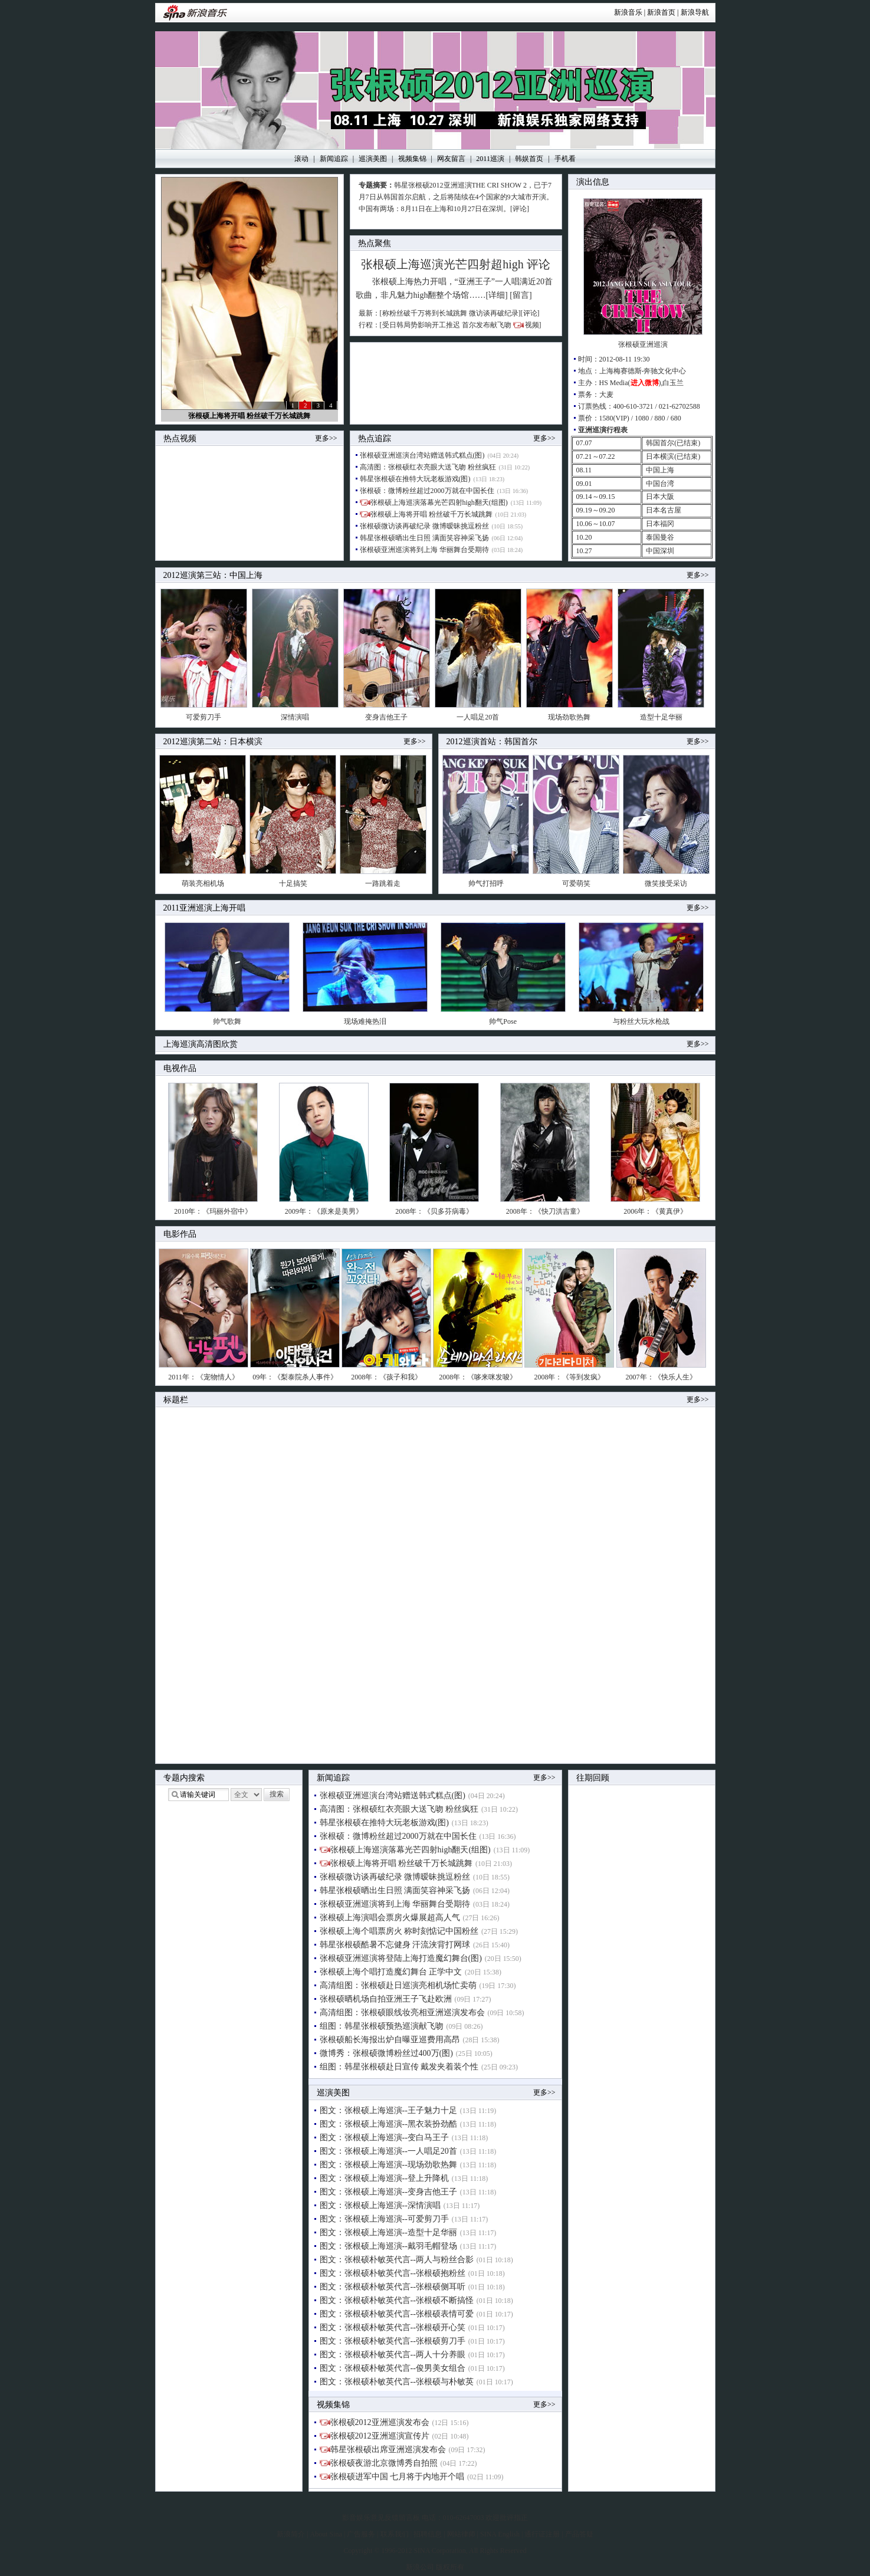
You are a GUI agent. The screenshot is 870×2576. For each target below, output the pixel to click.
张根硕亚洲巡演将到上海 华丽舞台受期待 (424, 550)
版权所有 (450, 2567)
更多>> (326, 438)
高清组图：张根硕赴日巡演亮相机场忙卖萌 (398, 1985)
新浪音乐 (628, 12)
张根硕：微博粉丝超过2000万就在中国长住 (427, 491)
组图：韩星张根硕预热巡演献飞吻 (382, 2026)
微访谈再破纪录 (493, 313)
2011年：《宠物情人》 (203, 1377)
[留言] (520, 295)
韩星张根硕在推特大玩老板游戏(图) (415, 479)
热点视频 (179, 438)
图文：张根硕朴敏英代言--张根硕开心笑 (392, 2327)
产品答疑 (579, 2534)
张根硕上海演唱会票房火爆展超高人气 (390, 1917)
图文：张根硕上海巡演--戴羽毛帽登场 (388, 2246)
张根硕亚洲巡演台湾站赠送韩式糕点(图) (422, 455)
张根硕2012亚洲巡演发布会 (379, 2422)
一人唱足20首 (478, 717)
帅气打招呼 (486, 883)
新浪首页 (661, 12)
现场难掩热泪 (365, 1021)
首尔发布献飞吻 (486, 325)
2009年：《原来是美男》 (324, 1211)
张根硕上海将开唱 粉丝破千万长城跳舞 (249, 416)
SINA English (500, 2534)
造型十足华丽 (661, 717)
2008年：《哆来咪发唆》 (478, 1377)
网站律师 (461, 2534)
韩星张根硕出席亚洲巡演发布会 (388, 2449)
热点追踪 (374, 438)
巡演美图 (373, 159)
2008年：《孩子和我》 (386, 1377)
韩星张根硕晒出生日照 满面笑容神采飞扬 (424, 538)
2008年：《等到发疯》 (569, 1377)
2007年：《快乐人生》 (661, 1377)
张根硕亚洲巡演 (643, 344)
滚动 (301, 159)
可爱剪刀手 (203, 717)
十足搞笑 (293, 883)
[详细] (496, 295)
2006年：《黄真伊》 (655, 1211)
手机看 (565, 159)
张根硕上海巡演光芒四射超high (442, 264)
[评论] (519, 209)
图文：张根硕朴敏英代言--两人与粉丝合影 (397, 2259)
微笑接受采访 (666, 883)
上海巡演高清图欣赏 (200, 1044)
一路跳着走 (382, 883)
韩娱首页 (529, 159)
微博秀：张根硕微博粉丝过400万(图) (386, 2053)
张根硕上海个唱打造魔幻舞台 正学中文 (391, 1971)
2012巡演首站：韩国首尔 (492, 741)
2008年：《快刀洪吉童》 (545, 1211)
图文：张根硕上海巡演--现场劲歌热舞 (388, 2164)
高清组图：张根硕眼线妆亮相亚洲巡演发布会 (402, 2012)
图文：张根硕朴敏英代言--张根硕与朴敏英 (397, 2381)
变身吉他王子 (386, 717)
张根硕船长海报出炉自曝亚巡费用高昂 (390, 2039)
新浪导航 (695, 12)
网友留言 (451, 159)
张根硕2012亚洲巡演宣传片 (379, 2436)
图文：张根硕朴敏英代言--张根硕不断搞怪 (397, 2300)
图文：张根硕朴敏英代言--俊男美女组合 (392, 2368)
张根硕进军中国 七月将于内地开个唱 (397, 2476)
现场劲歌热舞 (569, 717)
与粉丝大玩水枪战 (641, 1021)
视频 (532, 325)
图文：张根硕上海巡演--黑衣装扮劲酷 (388, 2124)
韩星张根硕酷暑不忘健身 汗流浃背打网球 (395, 1944)
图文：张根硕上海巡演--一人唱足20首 (388, 2151)
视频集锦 (412, 159)
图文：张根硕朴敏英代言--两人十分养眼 (392, 2354)
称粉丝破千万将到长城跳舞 (424, 313)
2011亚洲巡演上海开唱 (204, 907)
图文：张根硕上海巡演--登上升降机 (384, 2178)
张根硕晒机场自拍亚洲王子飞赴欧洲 (386, 1999)
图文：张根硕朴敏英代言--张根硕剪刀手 (392, 2341)
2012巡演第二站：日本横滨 (212, 741)
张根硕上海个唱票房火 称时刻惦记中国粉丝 (399, 1931)
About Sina (326, 2534)
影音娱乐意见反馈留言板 (381, 2517)
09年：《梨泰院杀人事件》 (294, 1377)
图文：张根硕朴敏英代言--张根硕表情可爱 (397, 2313)
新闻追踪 (334, 159)
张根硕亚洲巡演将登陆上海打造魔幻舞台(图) (401, 1958)
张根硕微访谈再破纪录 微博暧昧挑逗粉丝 (424, 526)
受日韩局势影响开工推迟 (421, 325)
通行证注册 (542, 2534)
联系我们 (394, 2534)
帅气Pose (503, 1021)
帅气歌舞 (227, 1021)
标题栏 (175, 1399)
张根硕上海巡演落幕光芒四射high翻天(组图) (439, 502)
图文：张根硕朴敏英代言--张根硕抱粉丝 (392, 2273)
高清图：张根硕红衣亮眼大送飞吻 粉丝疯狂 (428, 467)
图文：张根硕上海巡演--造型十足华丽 (388, 2232)
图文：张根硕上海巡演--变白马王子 (384, 2137)
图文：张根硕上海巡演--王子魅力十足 (388, 2110)
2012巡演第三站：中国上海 (212, 575)
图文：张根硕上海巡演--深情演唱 (380, 2205)
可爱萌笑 (576, 883)
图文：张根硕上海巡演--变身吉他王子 (388, 2191)
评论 (538, 264)
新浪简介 (291, 2534)
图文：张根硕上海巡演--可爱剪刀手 (384, 2218)
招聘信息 (427, 2534)
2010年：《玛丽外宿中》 (213, 1211)
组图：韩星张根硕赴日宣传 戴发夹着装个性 (399, 2066)
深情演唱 (295, 717)
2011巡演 (490, 159)
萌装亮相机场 (203, 883)
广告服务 (361, 2534)
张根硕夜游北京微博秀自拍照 (384, 2463)
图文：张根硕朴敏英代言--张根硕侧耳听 (392, 2286)
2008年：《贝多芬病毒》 (434, 1211)
